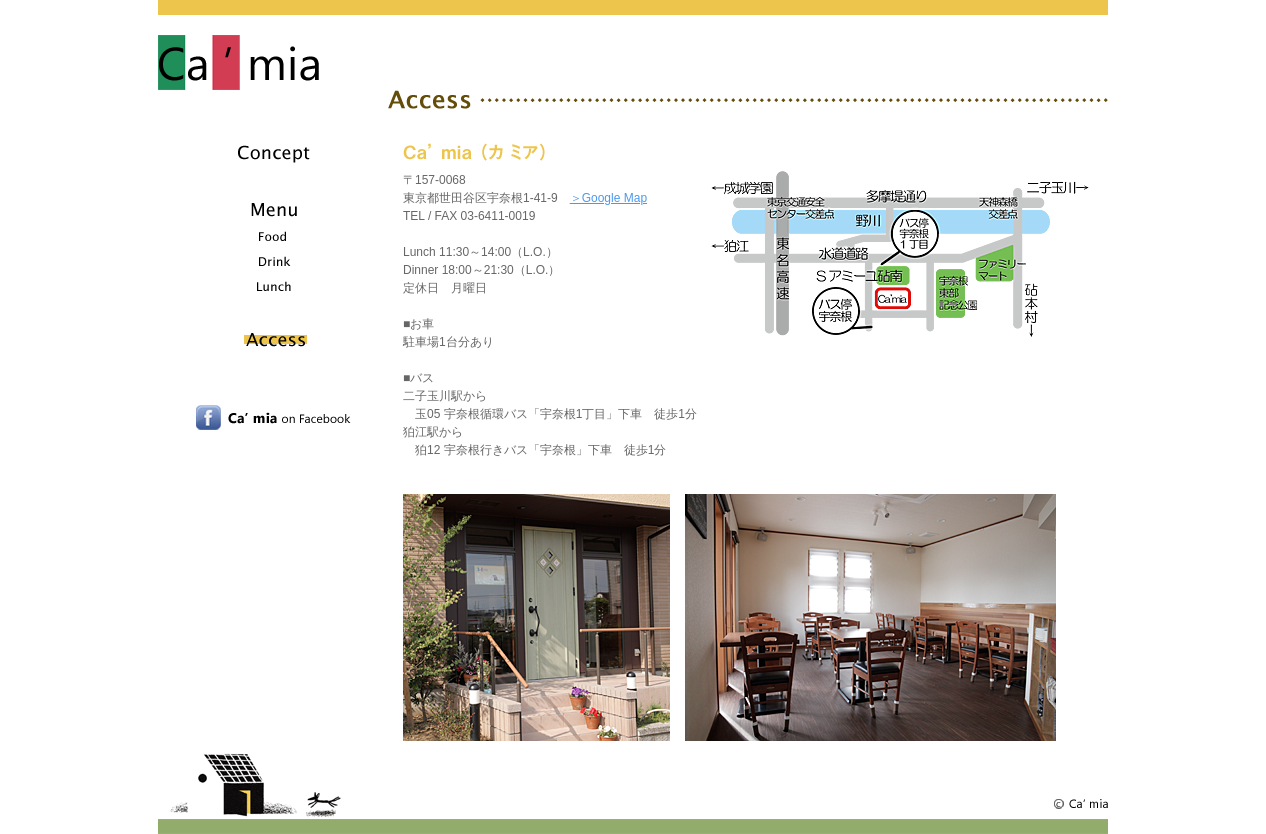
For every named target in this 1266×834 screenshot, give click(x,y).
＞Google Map (608, 198)
